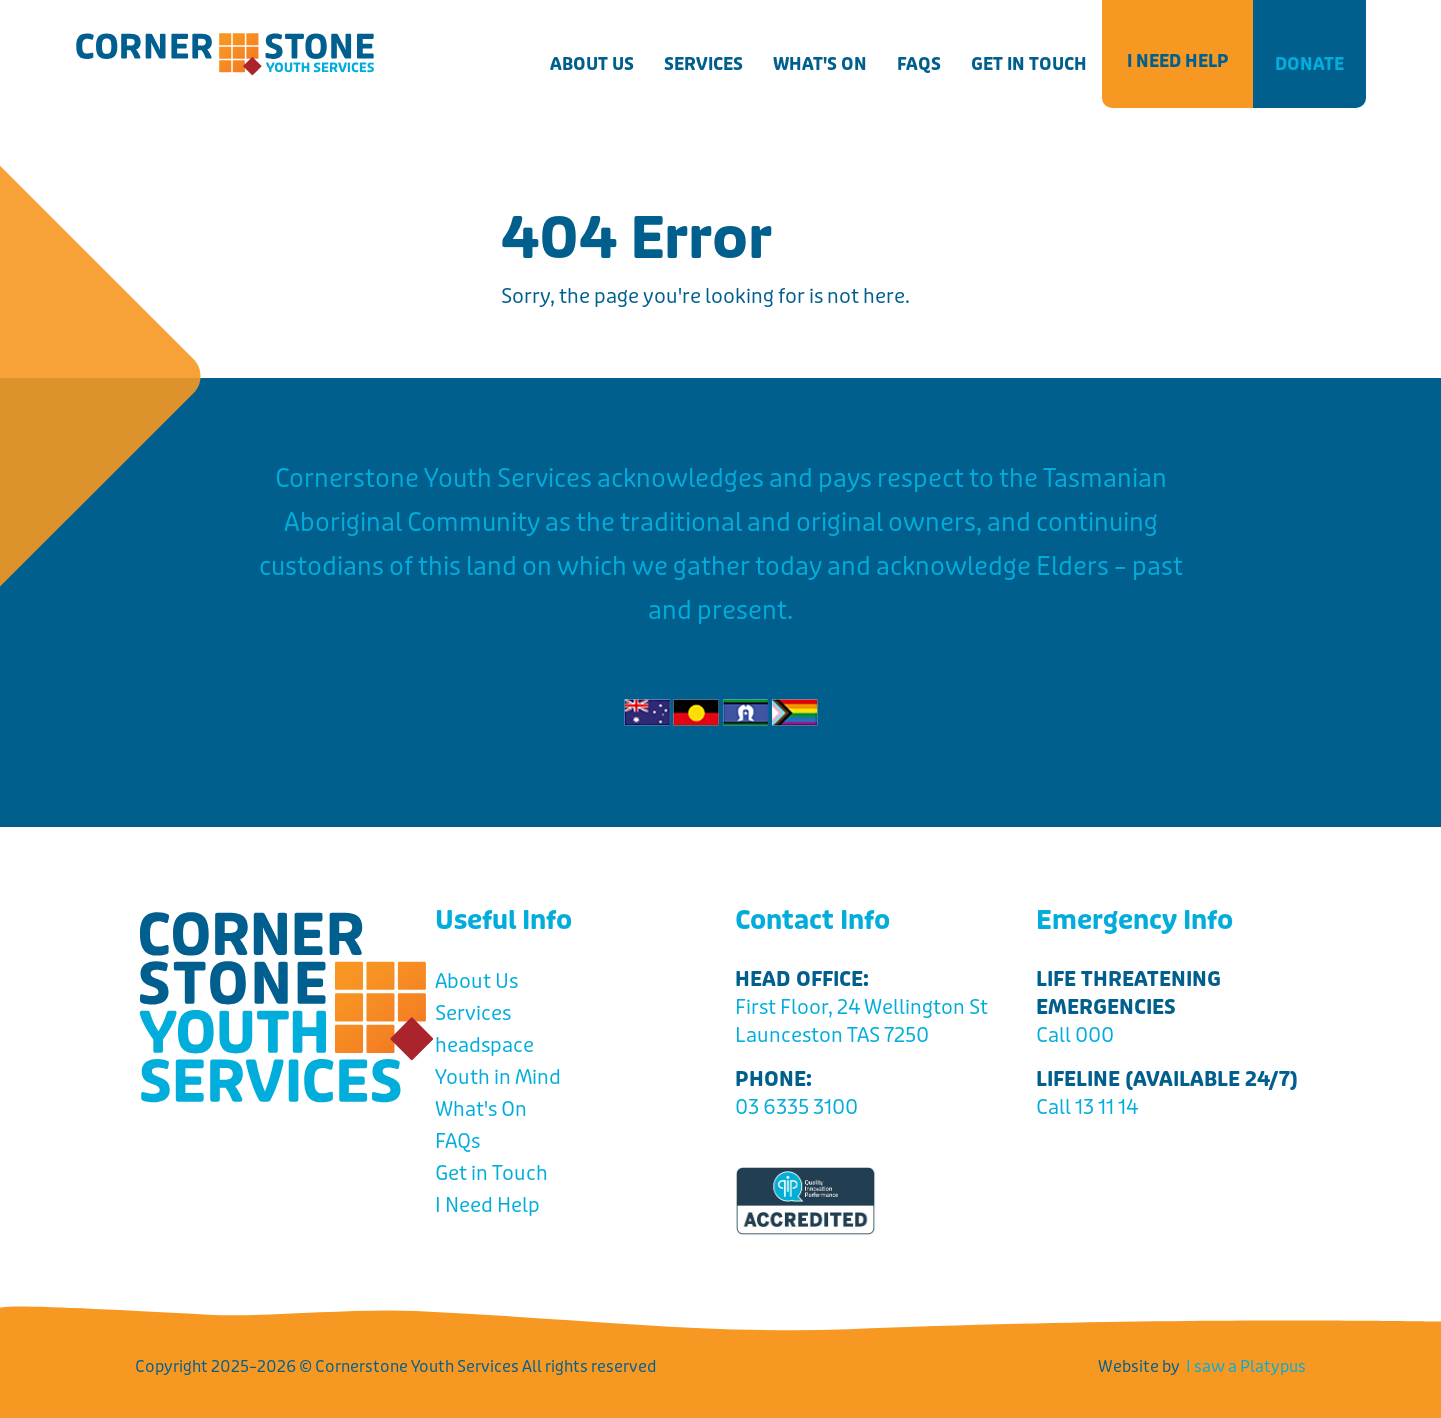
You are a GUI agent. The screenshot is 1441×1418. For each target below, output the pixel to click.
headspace (484, 1045)
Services (703, 64)
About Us (592, 64)
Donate (1309, 64)
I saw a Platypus (1246, 1366)
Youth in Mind (498, 1077)
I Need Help (1177, 61)
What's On (820, 64)
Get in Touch (1029, 64)
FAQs (919, 64)
